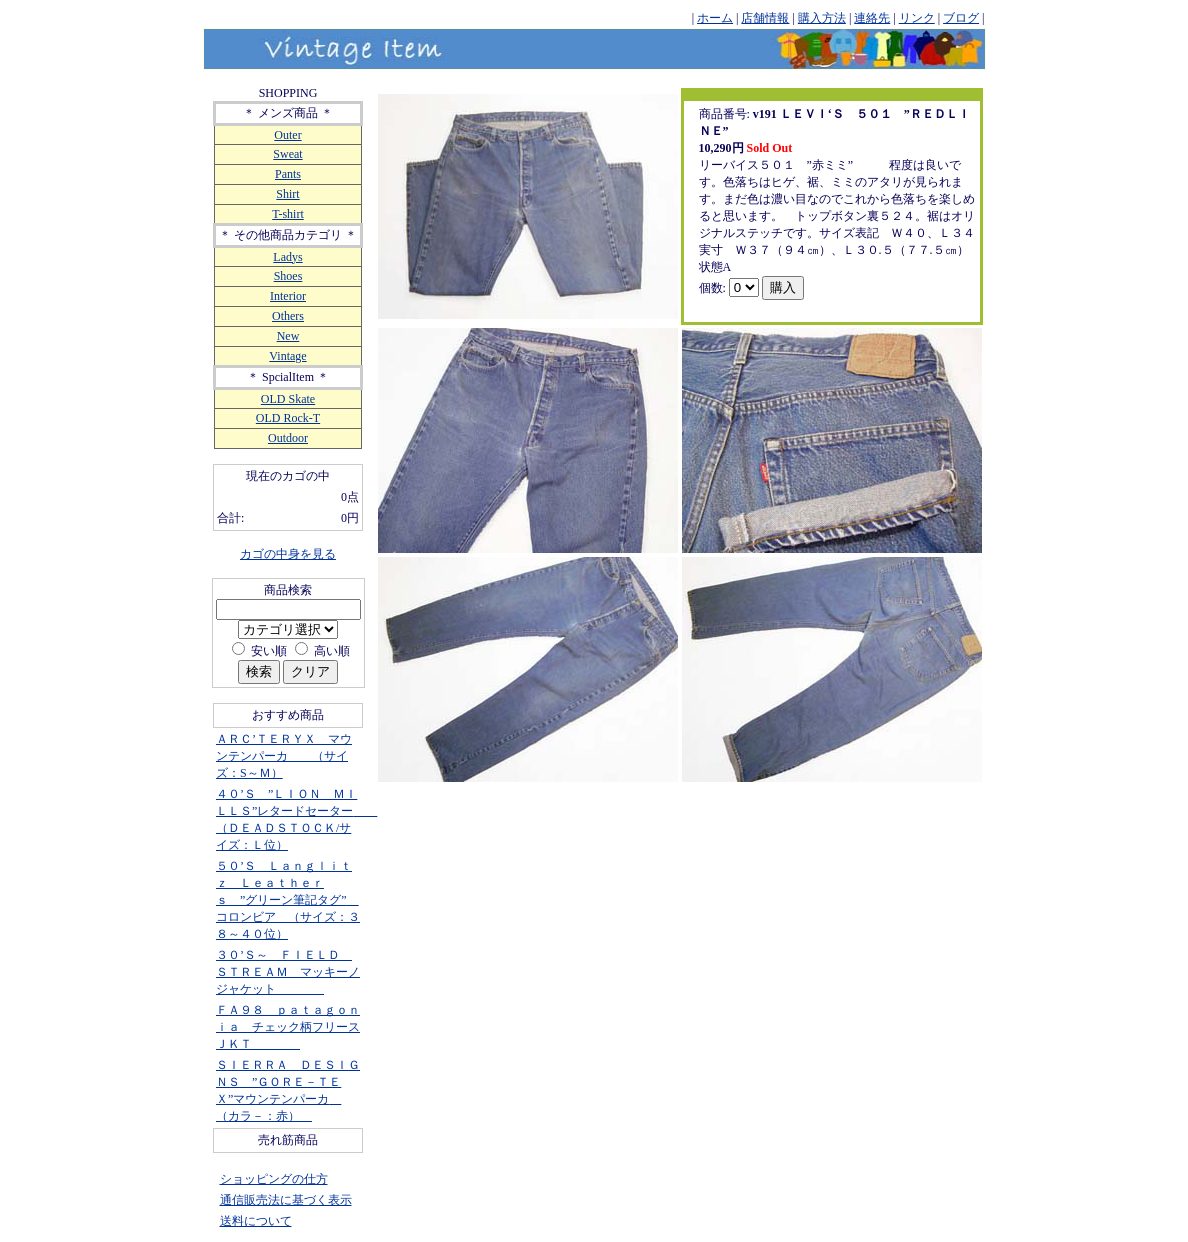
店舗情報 (765, 18)
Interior (288, 296)
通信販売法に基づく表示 (286, 1200)
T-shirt (288, 214)
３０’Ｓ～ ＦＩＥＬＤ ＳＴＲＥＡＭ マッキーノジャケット (288, 972)
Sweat (287, 154)
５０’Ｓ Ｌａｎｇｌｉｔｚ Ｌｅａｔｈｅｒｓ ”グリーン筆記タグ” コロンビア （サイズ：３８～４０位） (288, 900)
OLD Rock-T (288, 418)
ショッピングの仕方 (274, 1179)
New (288, 336)
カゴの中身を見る (288, 554)
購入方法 (822, 18)
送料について (256, 1221)
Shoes (288, 276)
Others (288, 316)
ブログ (961, 18)
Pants (288, 174)
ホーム (715, 18)
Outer (287, 135)
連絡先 (872, 18)
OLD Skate (288, 399)
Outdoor (288, 438)
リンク (917, 18)
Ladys (287, 257)
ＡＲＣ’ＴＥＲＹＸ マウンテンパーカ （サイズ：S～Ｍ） (284, 756)
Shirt (287, 194)
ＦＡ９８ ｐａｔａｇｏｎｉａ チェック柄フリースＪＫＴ (288, 1027)
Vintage (287, 356)
